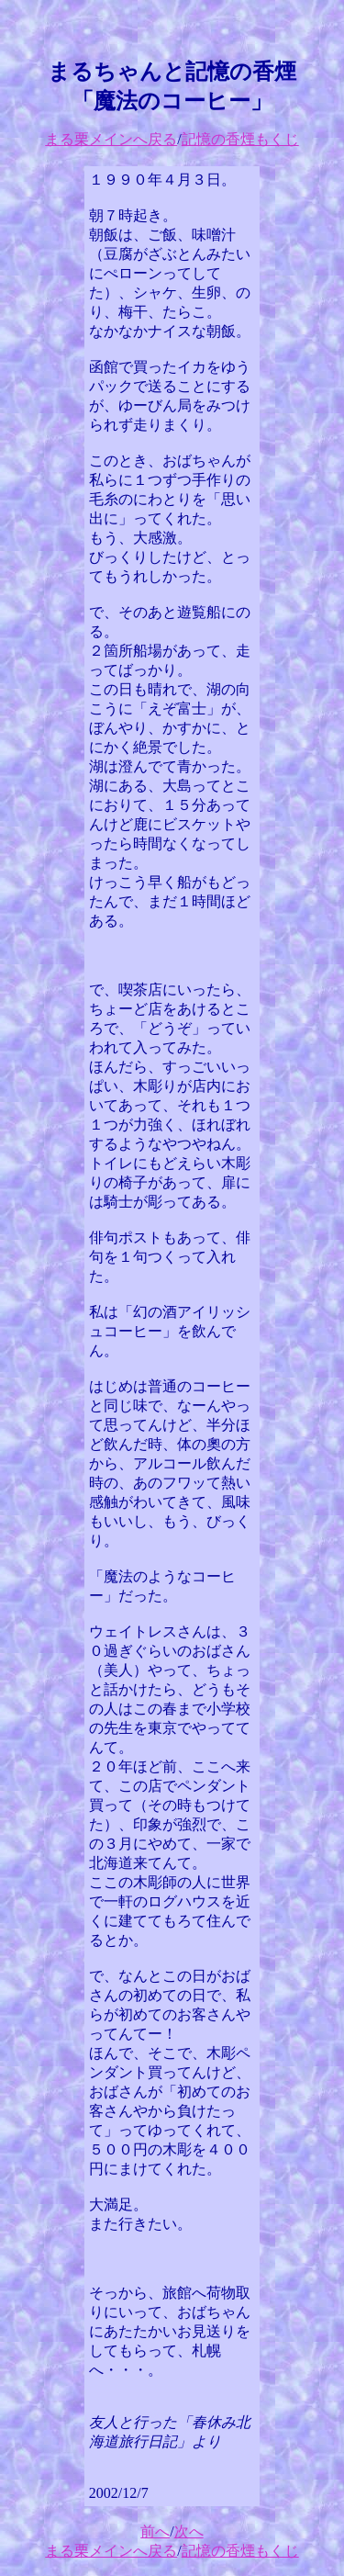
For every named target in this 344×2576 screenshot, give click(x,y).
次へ (189, 2531)
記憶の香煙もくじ (240, 139)
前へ (155, 2531)
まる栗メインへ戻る (111, 139)
